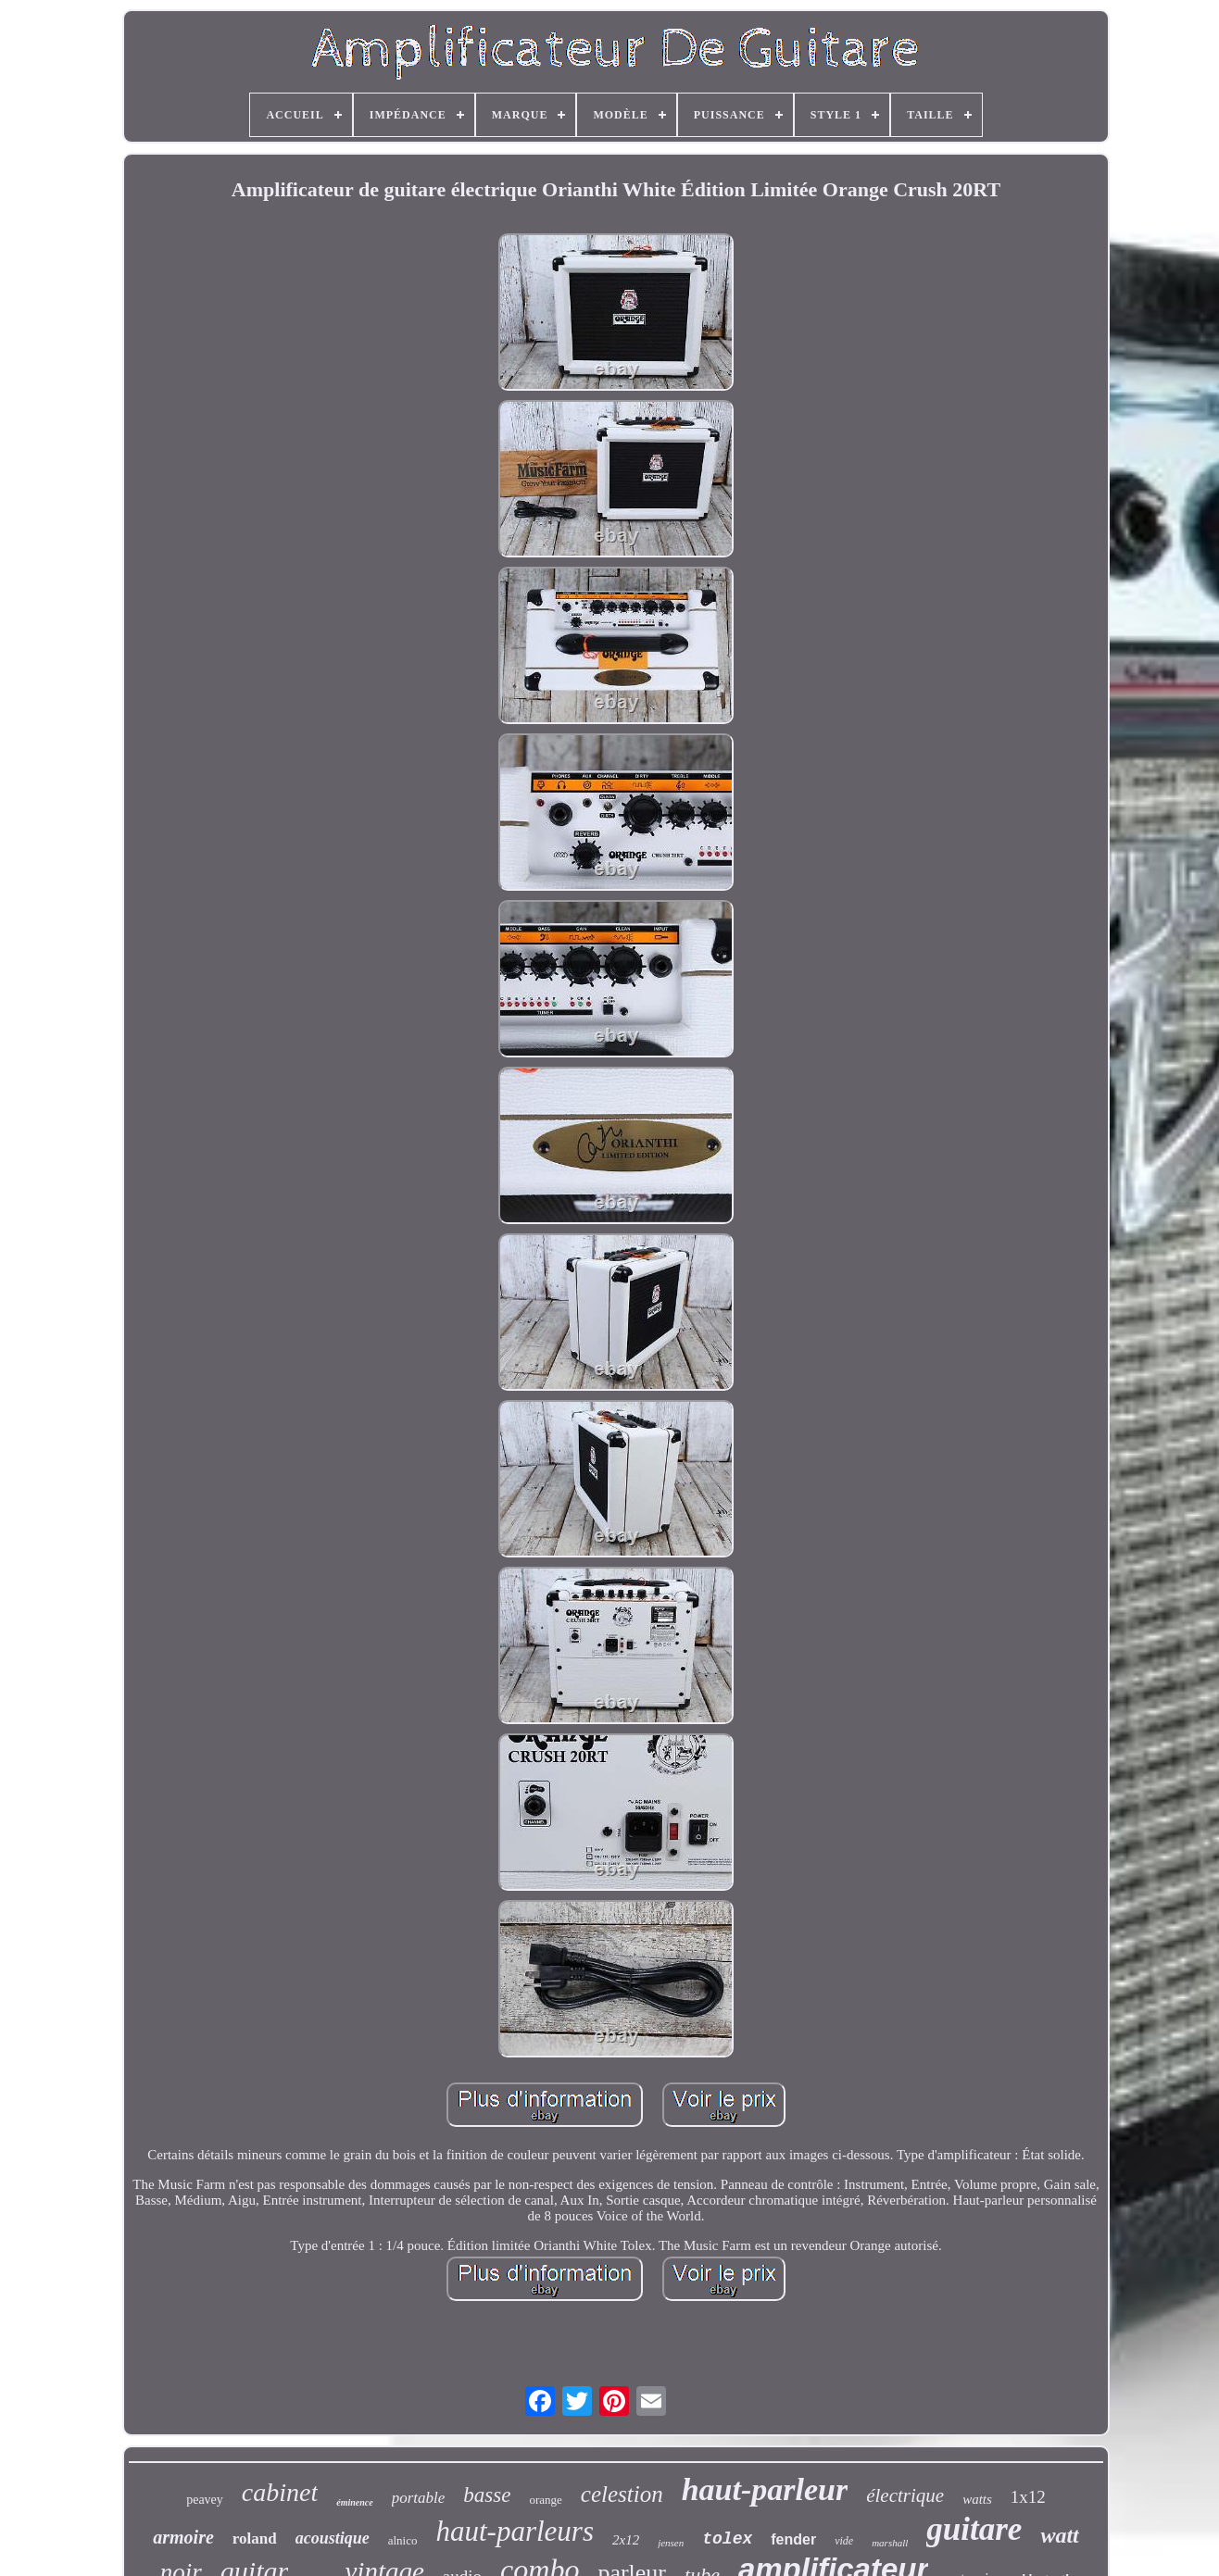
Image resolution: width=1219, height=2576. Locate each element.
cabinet (280, 2492)
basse (486, 2495)
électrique (905, 2495)
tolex (727, 2539)
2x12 (625, 2539)
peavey (204, 2500)
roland (254, 2538)
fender (793, 2539)
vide (844, 2540)
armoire (183, 2537)
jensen (671, 2542)
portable (419, 2498)
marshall (890, 2542)
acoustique (332, 2538)
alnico (403, 2540)
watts (977, 2499)
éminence (354, 2502)
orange (545, 2500)
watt (1059, 2535)
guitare (974, 2529)
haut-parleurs (514, 2531)
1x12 (1028, 2497)
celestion (622, 2494)
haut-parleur (765, 2489)
